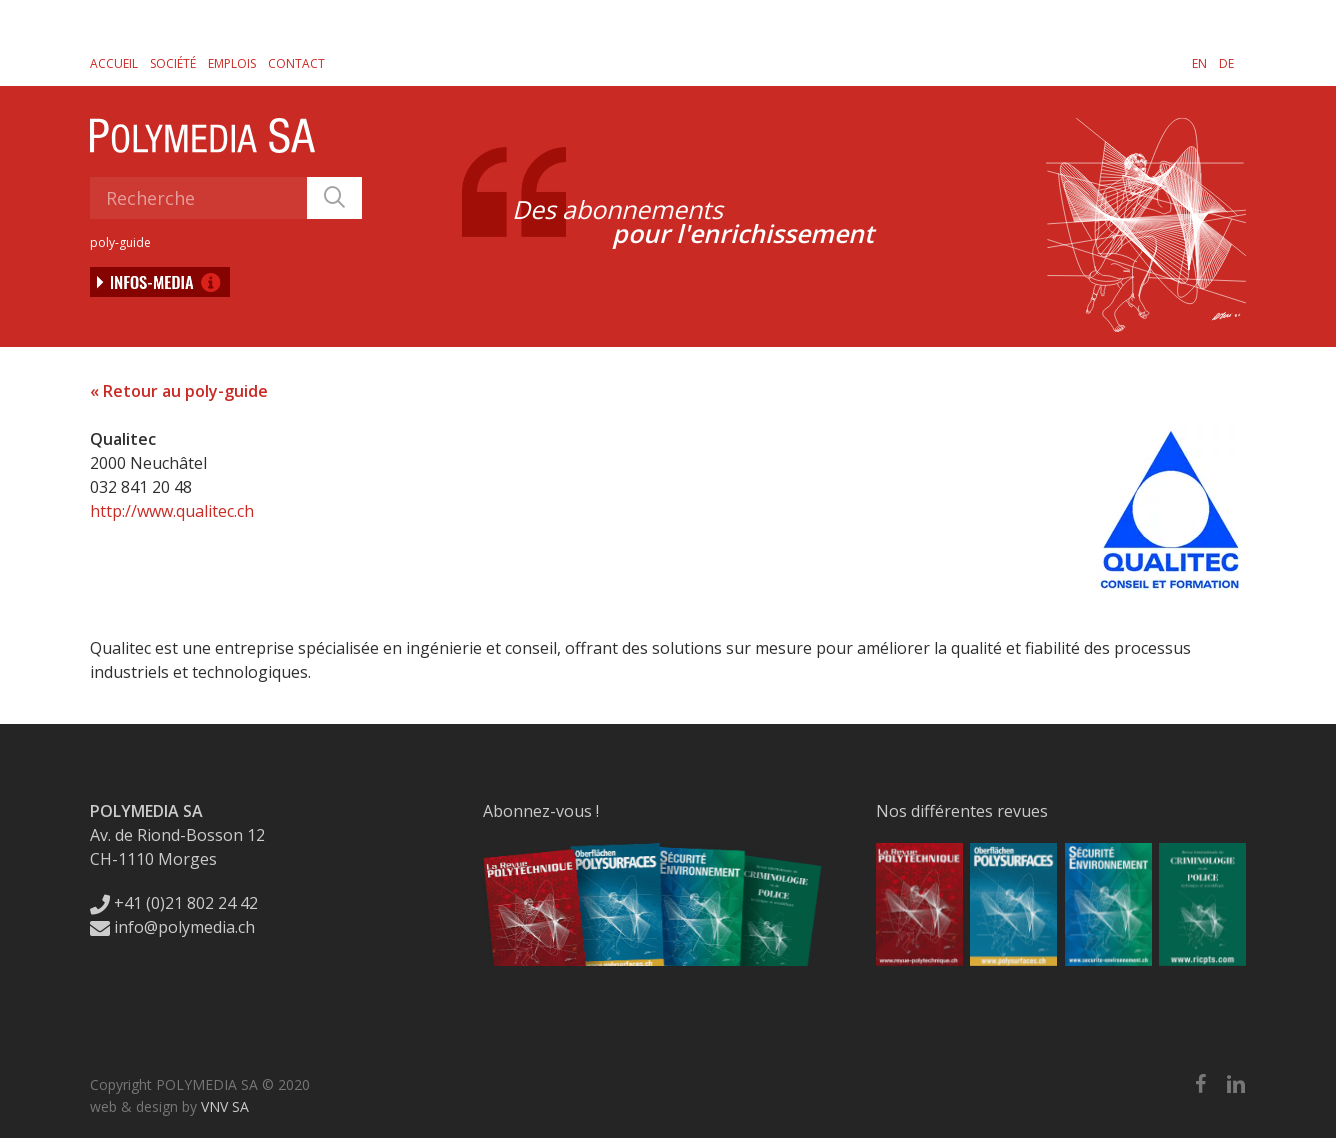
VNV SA (225, 1106)
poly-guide (120, 242)
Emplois (232, 63)
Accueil (114, 63)
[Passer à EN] (1199, 63)
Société (173, 63)
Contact (296, 63)
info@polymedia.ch (172, 927)
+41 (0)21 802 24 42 (174, 903)
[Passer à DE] (1226, 63)
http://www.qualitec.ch (172, 511)
